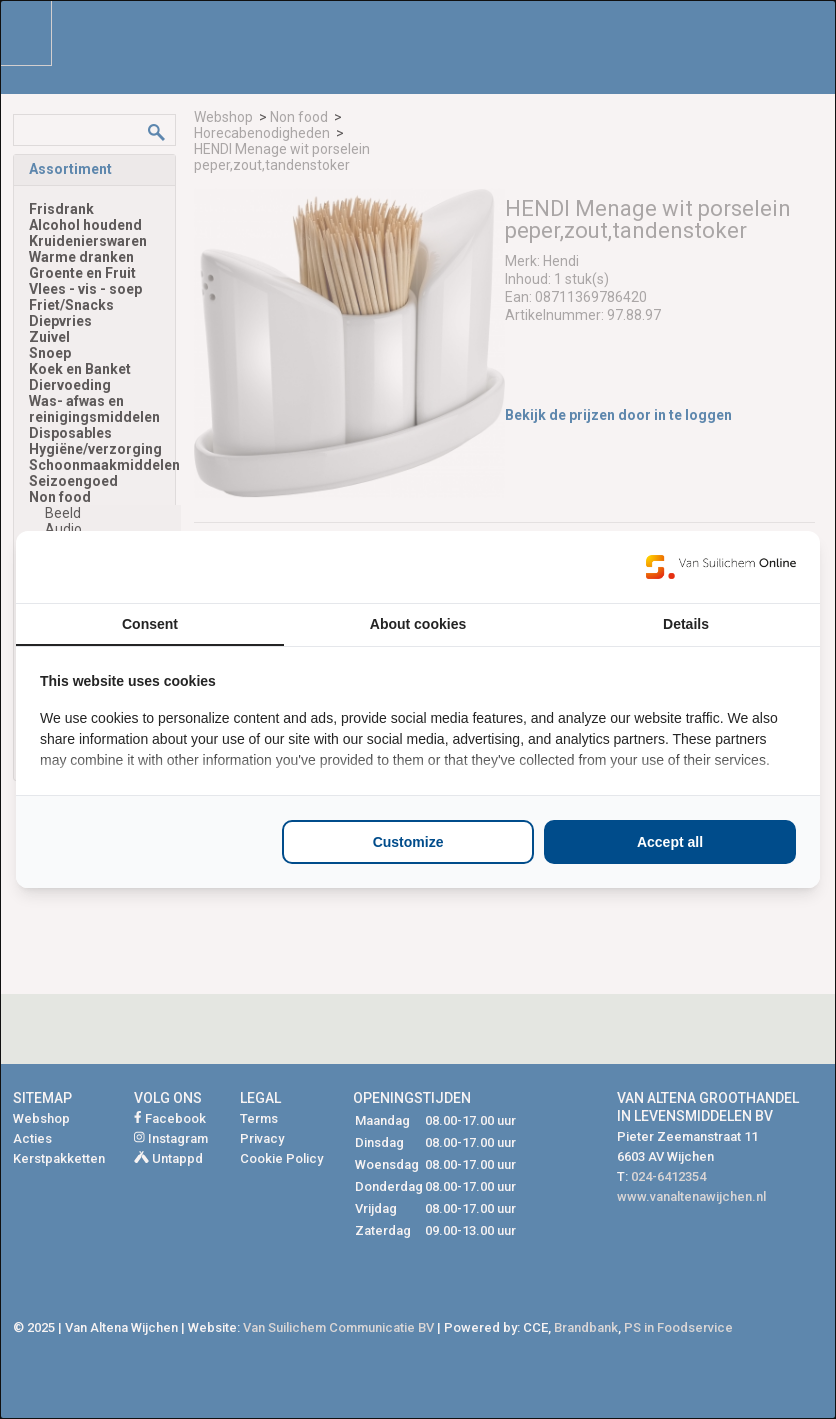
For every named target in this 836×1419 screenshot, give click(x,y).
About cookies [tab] (418, 624)
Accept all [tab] (670, 842)
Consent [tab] (150, 624)
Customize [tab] (408, 842)
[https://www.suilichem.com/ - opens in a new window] (721, 567)
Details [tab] (686, 624)
